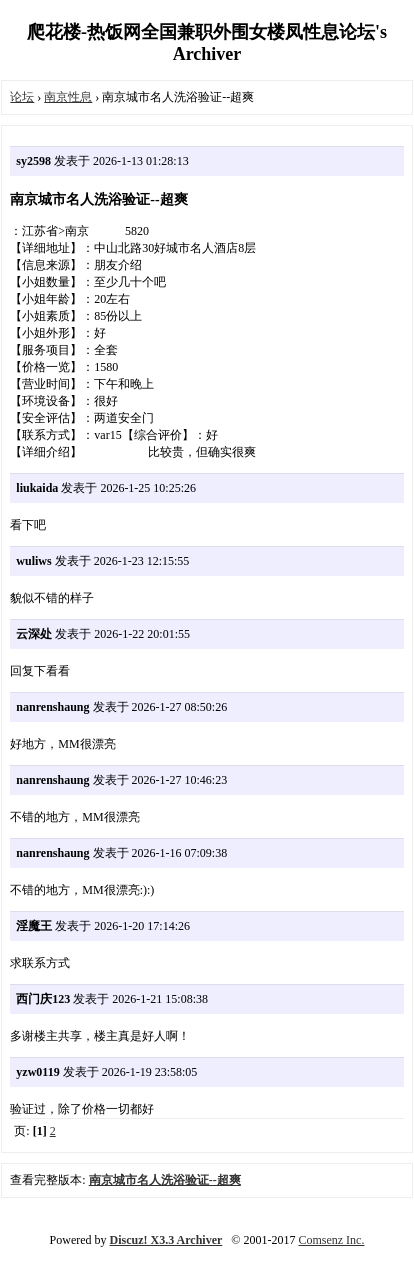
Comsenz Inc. (331, 1240)
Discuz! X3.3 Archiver (166, 1240)
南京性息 (68, 97)
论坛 (22, 97)
